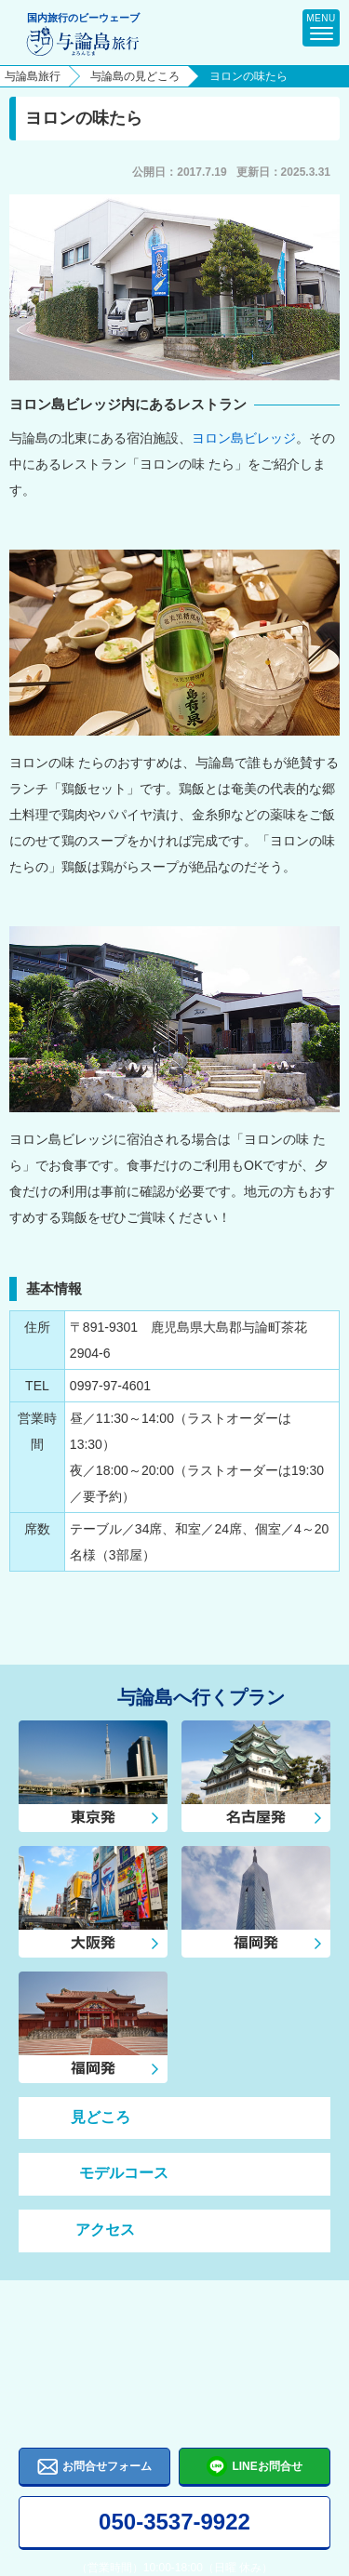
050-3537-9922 (174, 2521)
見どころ (83, 2118)
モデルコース (102, 2174)
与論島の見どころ (135, 76)
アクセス (86, 2231)
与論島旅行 (32, 76)
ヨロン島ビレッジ (244, 438)
